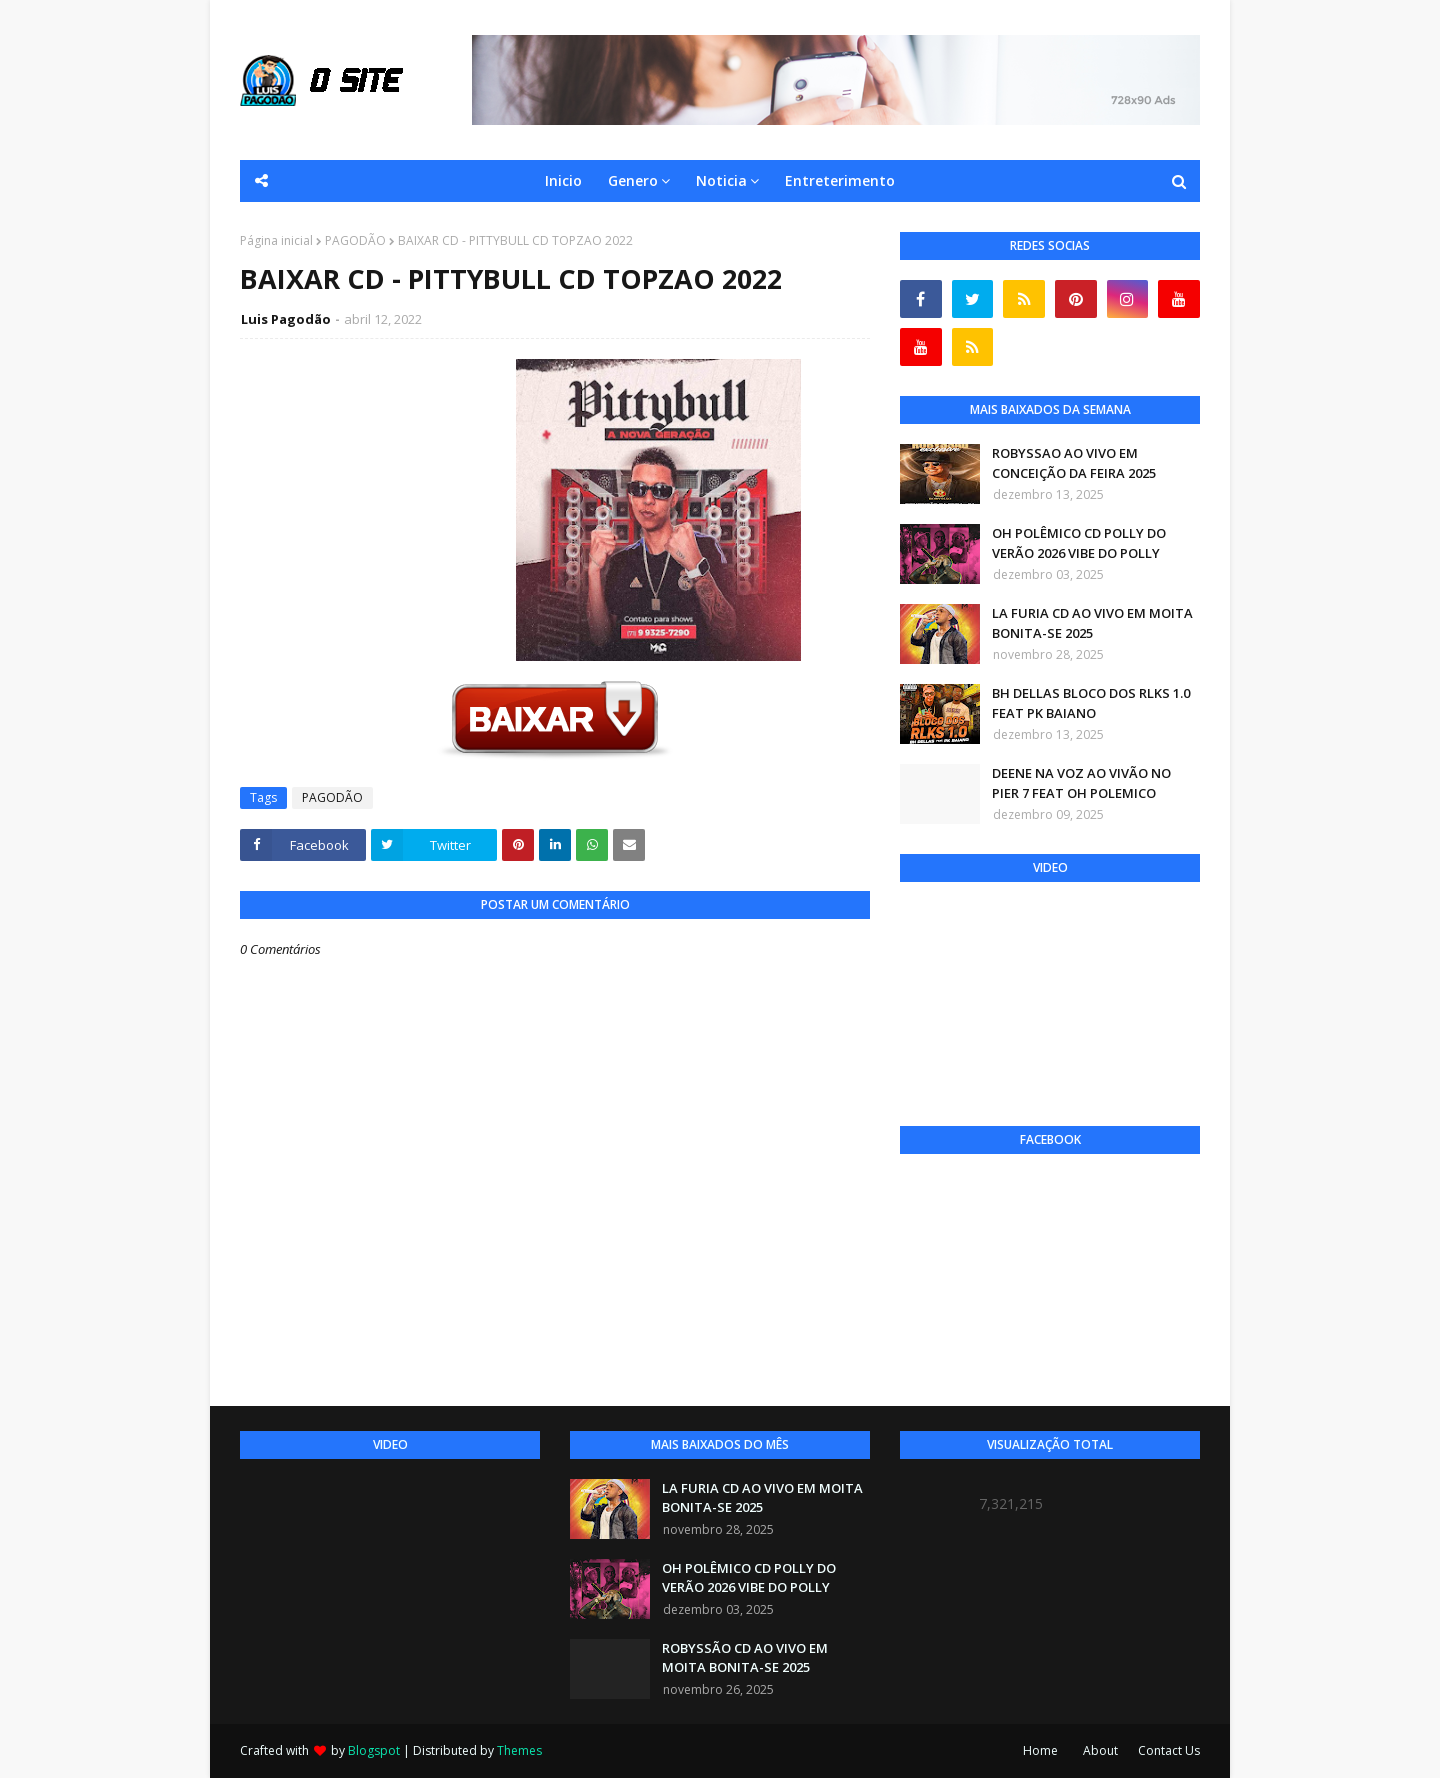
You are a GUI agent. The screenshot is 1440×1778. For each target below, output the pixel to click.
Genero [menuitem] (633, 180)
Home (1040, 1750)
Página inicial (276, 240)
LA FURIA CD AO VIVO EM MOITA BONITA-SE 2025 (1092, 623)
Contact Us (1169, 1750)
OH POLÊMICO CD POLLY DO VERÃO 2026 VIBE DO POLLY (1079, 543)
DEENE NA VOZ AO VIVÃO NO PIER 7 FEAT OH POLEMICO (1081, 783)
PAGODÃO (355, 240)
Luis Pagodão (286, 319)
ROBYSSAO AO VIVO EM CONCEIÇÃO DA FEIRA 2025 (1074, 463)
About (1100, 1750)
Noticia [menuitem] (721, 180)
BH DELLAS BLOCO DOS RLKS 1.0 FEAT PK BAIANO (1091, 703)
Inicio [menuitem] (563, 180)
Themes (519, 1750)
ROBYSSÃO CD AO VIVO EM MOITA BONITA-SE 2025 (745, 1658)
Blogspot (374, 1750)
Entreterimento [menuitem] (840, 180)
